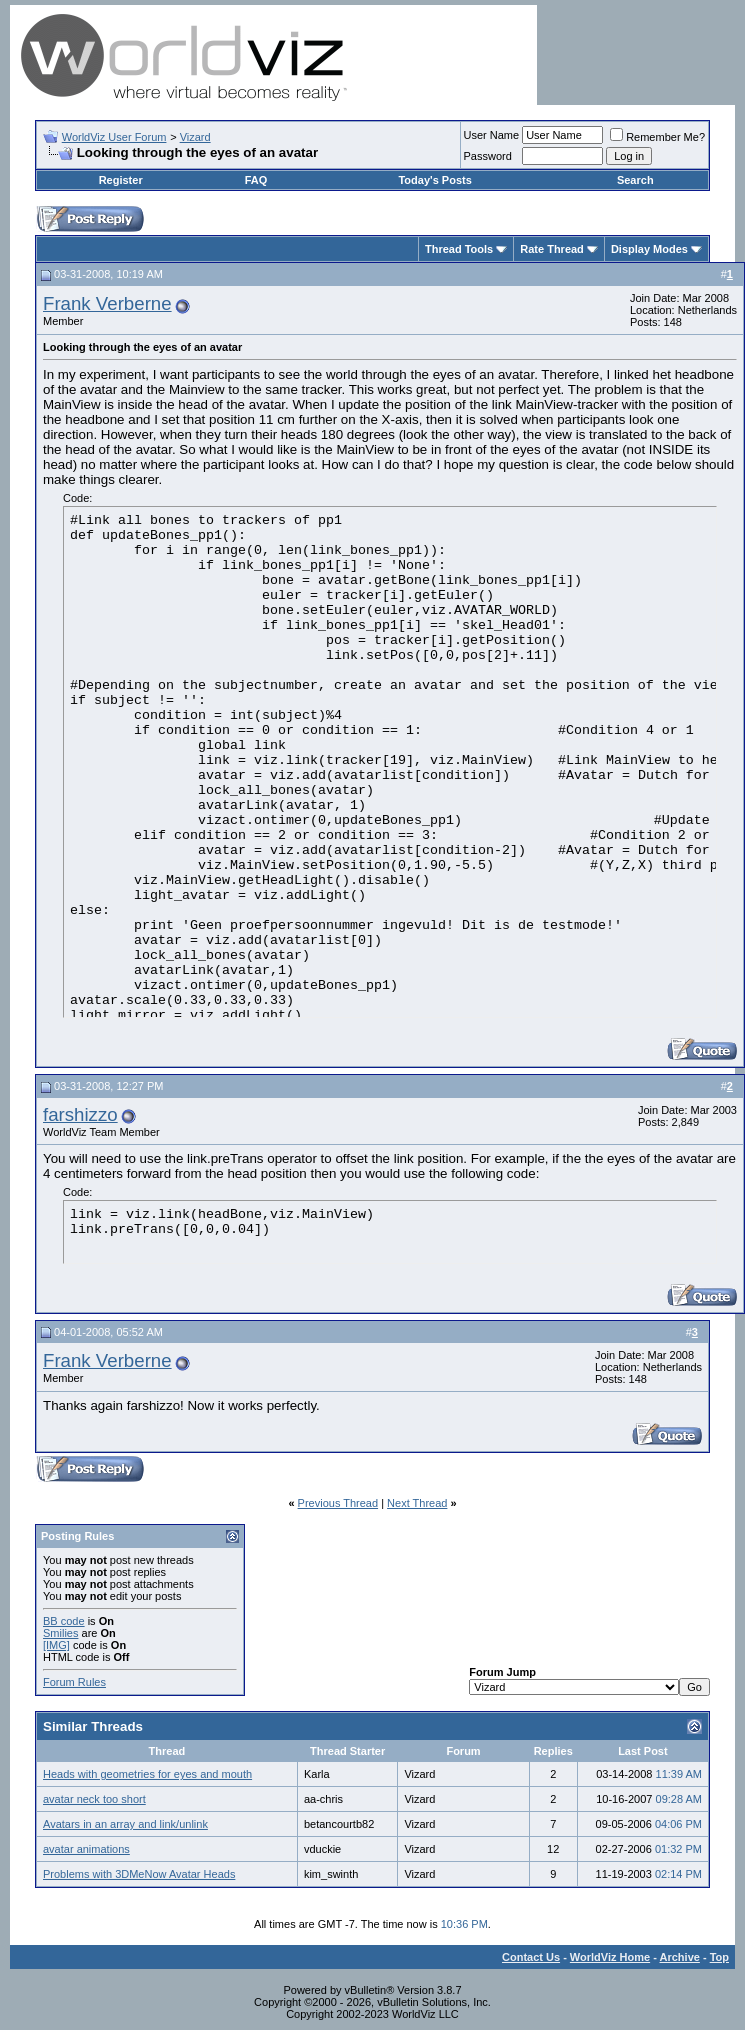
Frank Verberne (107, 303)
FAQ (256, 180)
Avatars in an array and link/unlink (125, 1824)
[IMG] (56, 1645)
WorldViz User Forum (114, 137)
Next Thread (417, 1503)
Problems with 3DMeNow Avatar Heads (139, 1874)
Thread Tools (459, 249)
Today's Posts (434, 180)
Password (488, 156)
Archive (680, 1957)
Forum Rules (74, 1682)
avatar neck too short (94, 1799)
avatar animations (86, 1849)
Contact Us (531, 1957)
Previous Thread (338, 1503)
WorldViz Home (610, 1957)
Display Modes (649, 249)
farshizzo (80, 1114)
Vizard (195, 137)
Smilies (60, 1633)
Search (635, 180)
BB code (64, 1621)
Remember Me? (657, 137)
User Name (492, 135)
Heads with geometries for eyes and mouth (147, 1774)
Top (719, 1957)
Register (121, 180)
